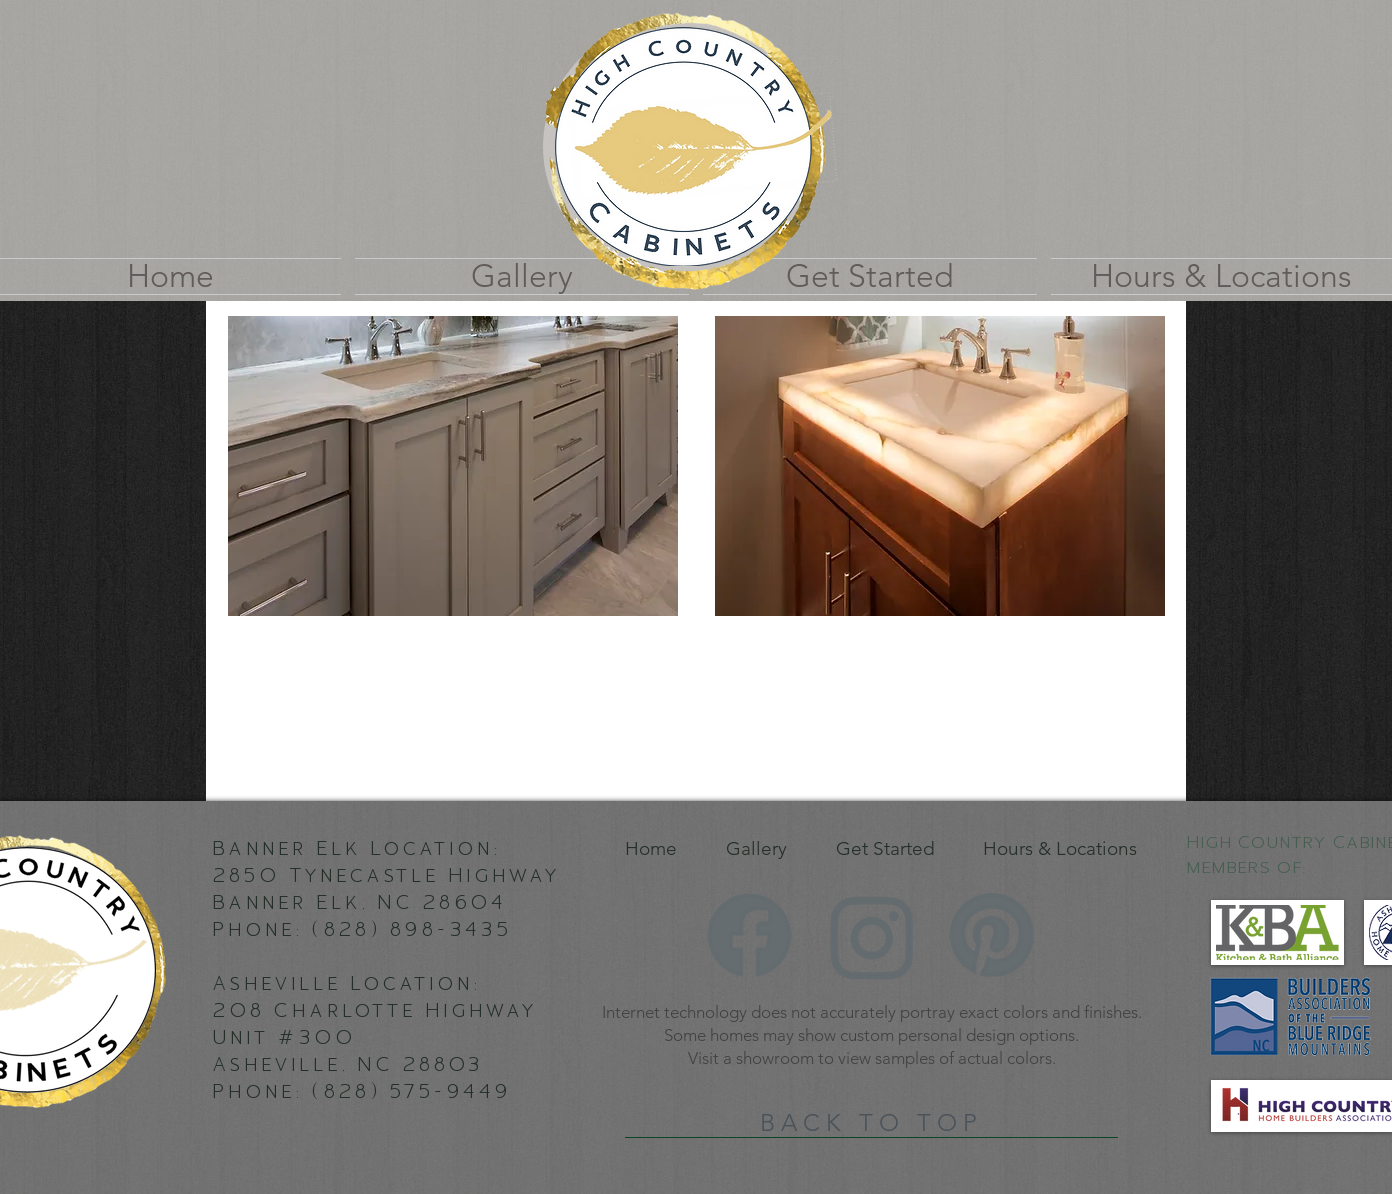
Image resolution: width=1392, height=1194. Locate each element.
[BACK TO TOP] (871, 1123)
